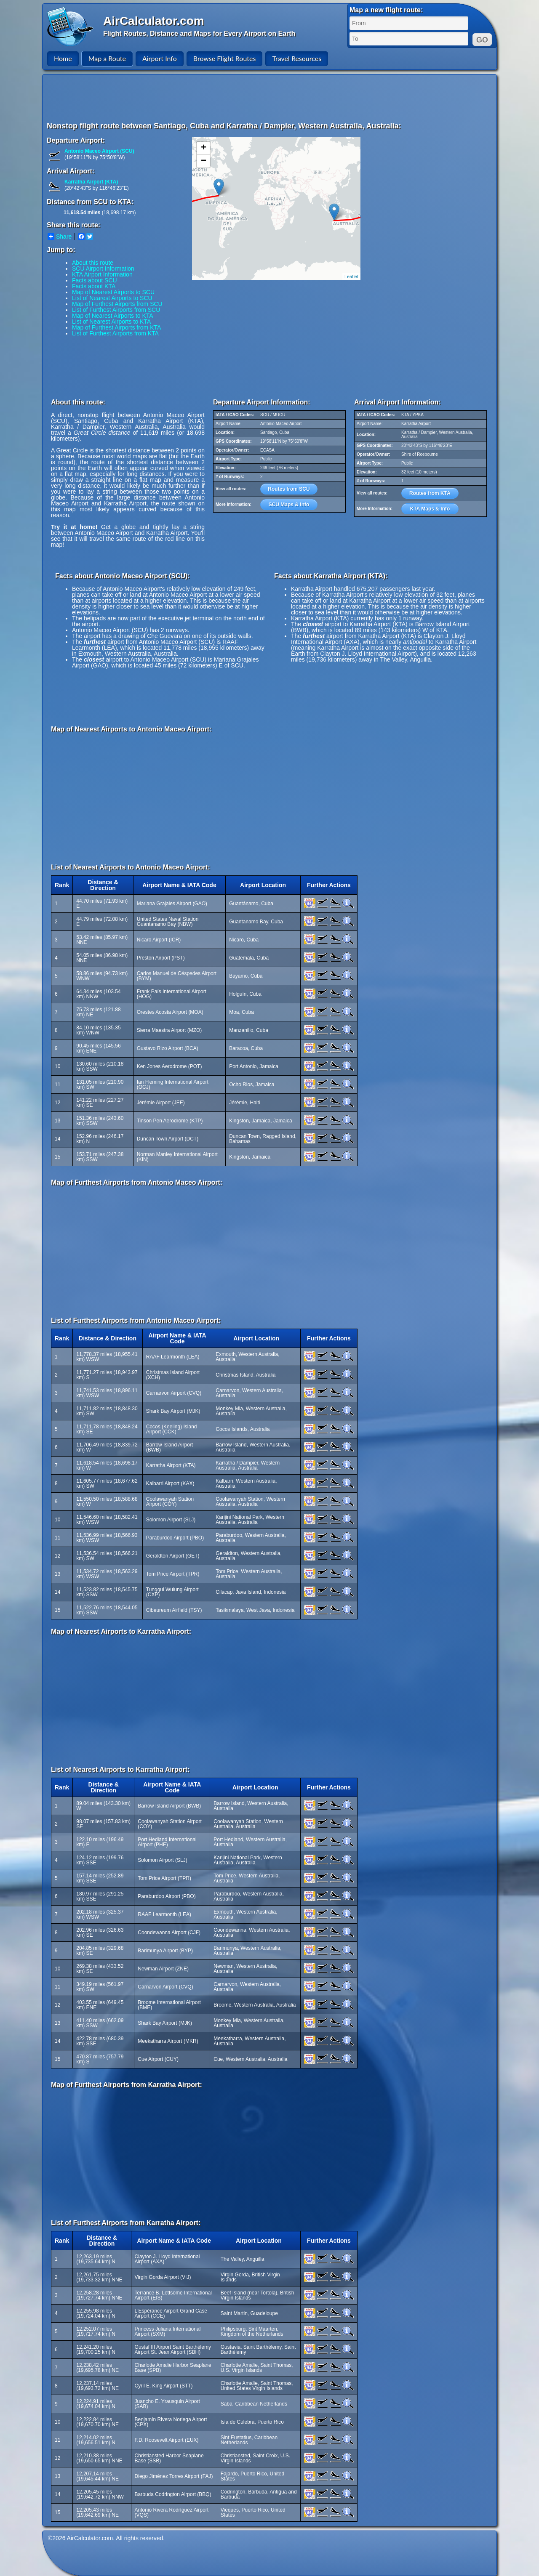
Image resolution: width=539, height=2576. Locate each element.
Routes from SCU (289, 489)
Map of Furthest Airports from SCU (117, 303)
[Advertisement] (271, 98)
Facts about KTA (93, 286)
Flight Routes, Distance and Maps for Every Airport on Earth (199, 33)
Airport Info (159, 58)
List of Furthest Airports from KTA (115, 333)
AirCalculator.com (153, 20)
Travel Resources (296, 58)
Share (60, 236)
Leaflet (351, 276)
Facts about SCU (94, 280)
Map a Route (107, 58)
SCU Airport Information (103, 268)
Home (63, 58)
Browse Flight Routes (224, 58)
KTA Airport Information (102, 274)
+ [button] (203, 148)
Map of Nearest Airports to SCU (113, 292)
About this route (92, 262)
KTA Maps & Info (430, 509)
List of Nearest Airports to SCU (112, 298)
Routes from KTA (430, 493)
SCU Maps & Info (289, 505)
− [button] (203, 161)
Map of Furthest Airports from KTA (116, 327)
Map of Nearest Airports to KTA (112, 315)
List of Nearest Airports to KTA (111, 321)
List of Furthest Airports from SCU (116, 309)
